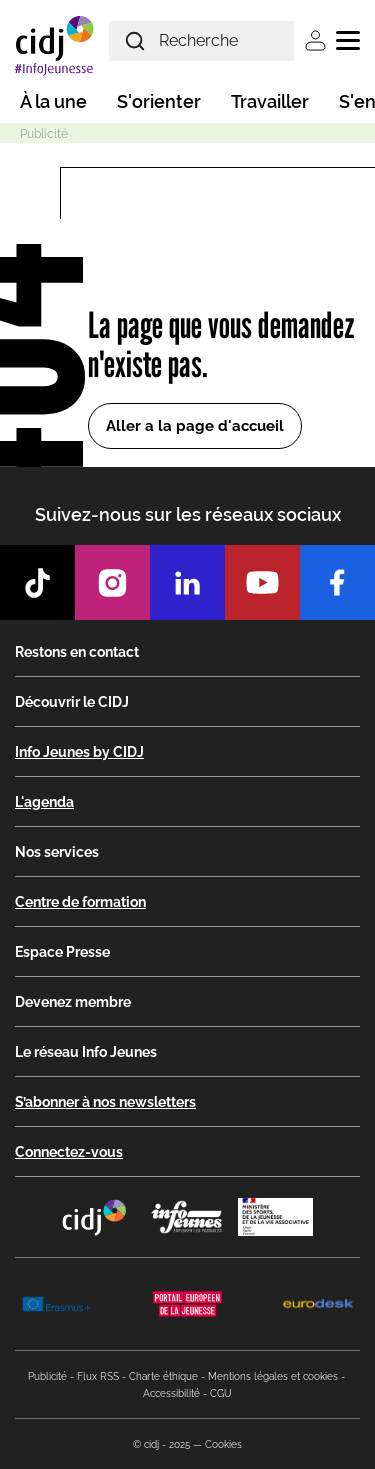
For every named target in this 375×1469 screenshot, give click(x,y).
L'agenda (44, 802)
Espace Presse (62, 952)
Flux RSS (98, 1376)
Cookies (223, 1444)
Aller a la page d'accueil (195, 426)
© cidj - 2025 (161, 1444)
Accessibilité (171, 1393)
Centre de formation (80, 902)
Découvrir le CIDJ (72, 702)
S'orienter (159, 101)
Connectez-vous (69, 1152)
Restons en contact (77, 652)
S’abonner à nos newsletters (105, 1102)
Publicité (47, 1376)
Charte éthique (163, 1376)
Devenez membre (73, 1002)
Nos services (57, 852)
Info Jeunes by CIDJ (79, 752)
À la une (53, 101)
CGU (221, 1393)
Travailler (270, 101)
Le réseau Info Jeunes (86, 1052)
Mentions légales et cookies (273, 1376)
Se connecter (315, 40)
